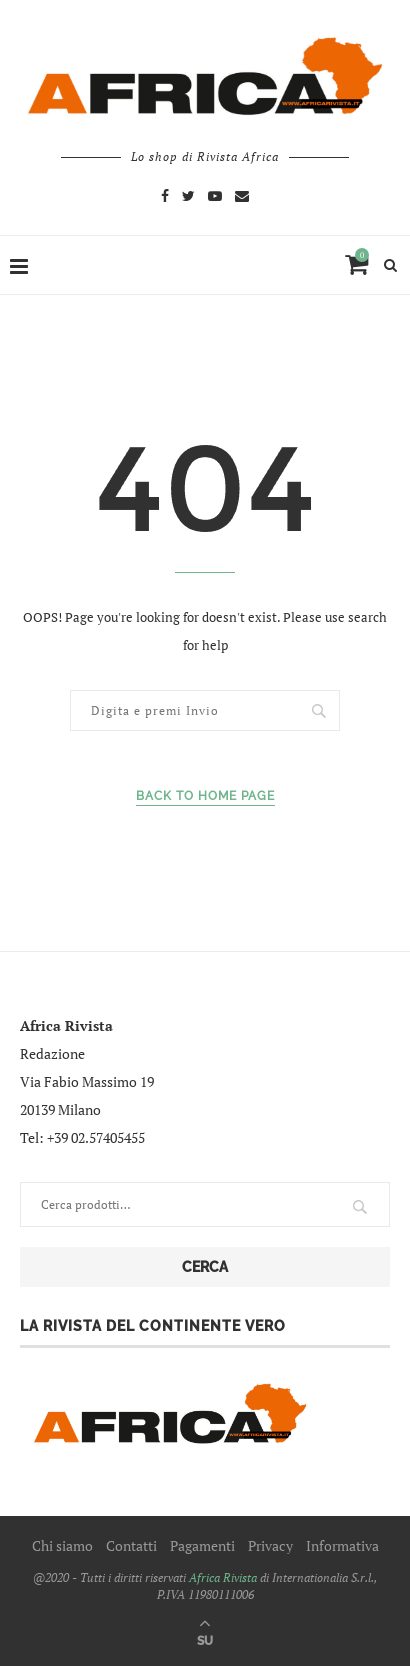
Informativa (342, 1545)
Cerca (205, 1267)
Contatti (131, 1545)
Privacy (270, 1545)
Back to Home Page (205, 796)
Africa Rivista (223, 1577)
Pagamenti (202, 1545)
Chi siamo (62, 1545)
